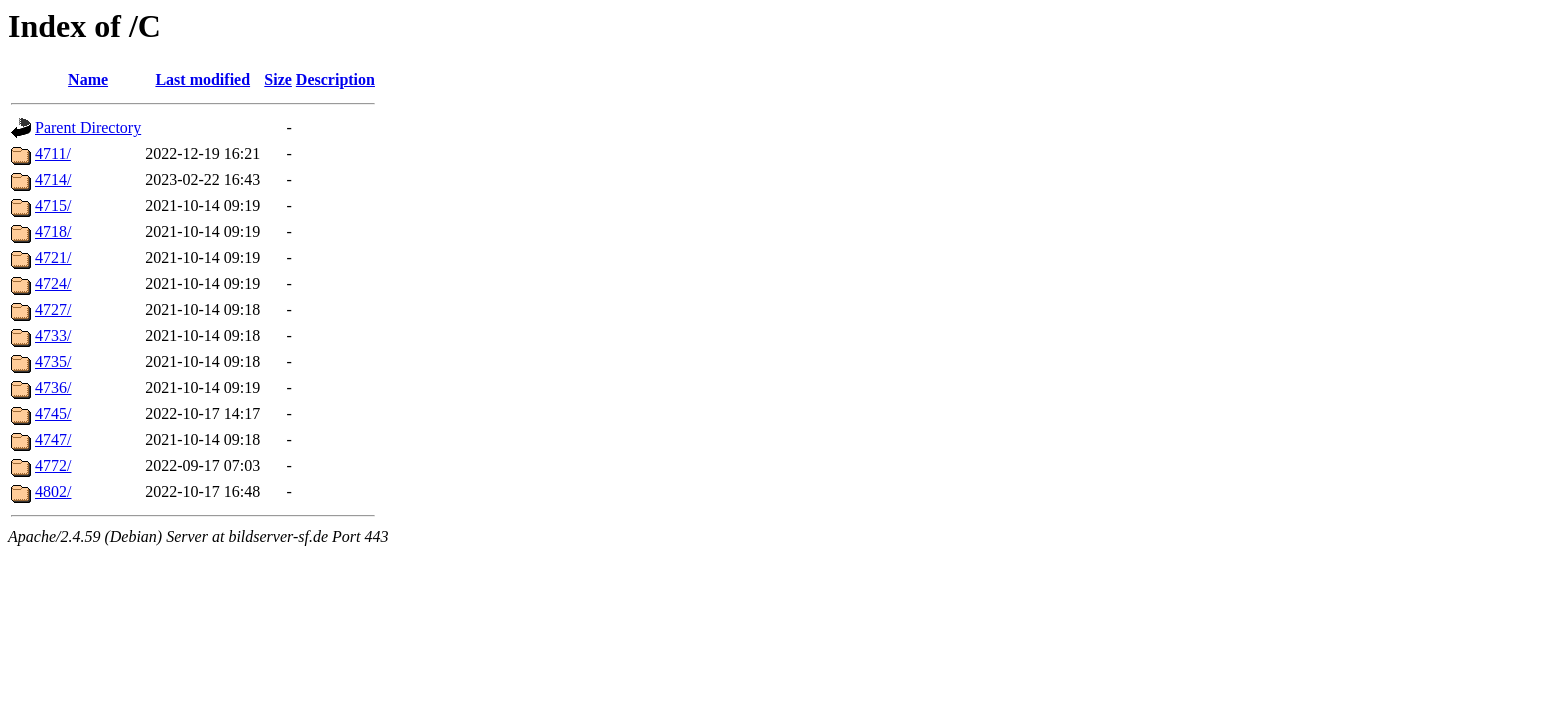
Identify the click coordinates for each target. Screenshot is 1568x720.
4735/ (53, 361)
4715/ (53, 205)
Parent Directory (88, 127)
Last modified (202, 79)
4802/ (53, 491)
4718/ (53, 231)
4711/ (53, 153)
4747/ (53, 439)
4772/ (53, 465)
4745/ (53, 413)
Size (278, 79)
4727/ (53, 309)
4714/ (53, 179)
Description (335, 79)
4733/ (53, 335)
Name (88, 79)
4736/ (53, 387)
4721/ (53, 257)
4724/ (53, 283)
